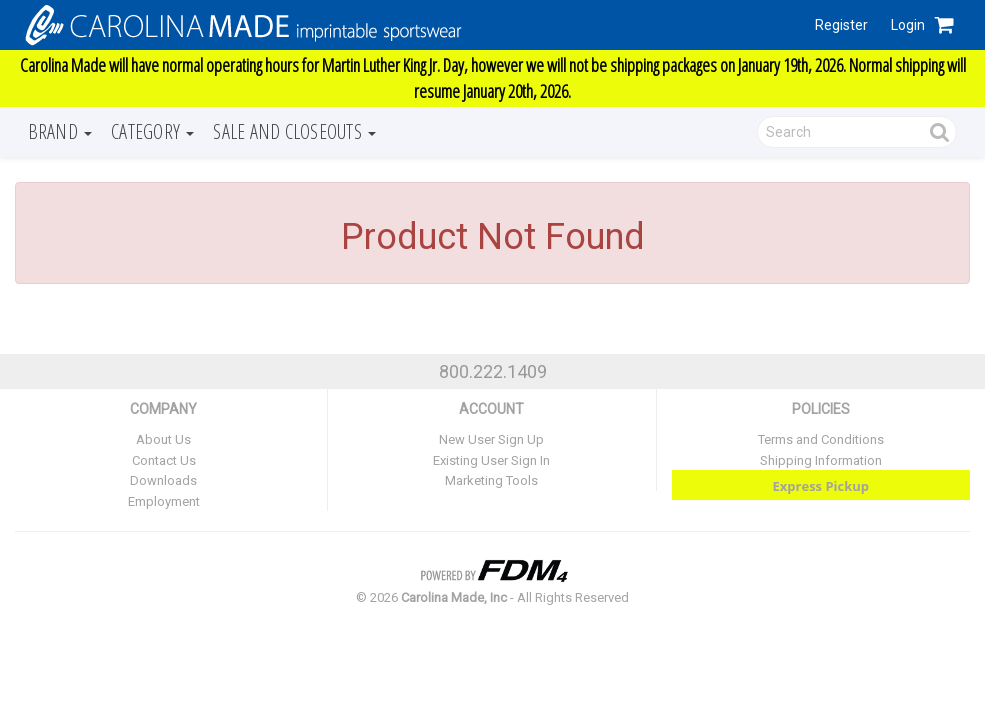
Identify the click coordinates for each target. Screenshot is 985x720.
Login (908, 25)
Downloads (163, 480)
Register (841, 25)
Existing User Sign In (491, 460)
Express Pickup (821, 486)
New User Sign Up (491, 439)
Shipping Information (821, 460)
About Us (163, 439)
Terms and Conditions (821, 439)
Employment (164, 501)
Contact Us (164, 460)
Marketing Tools (491, 480)
